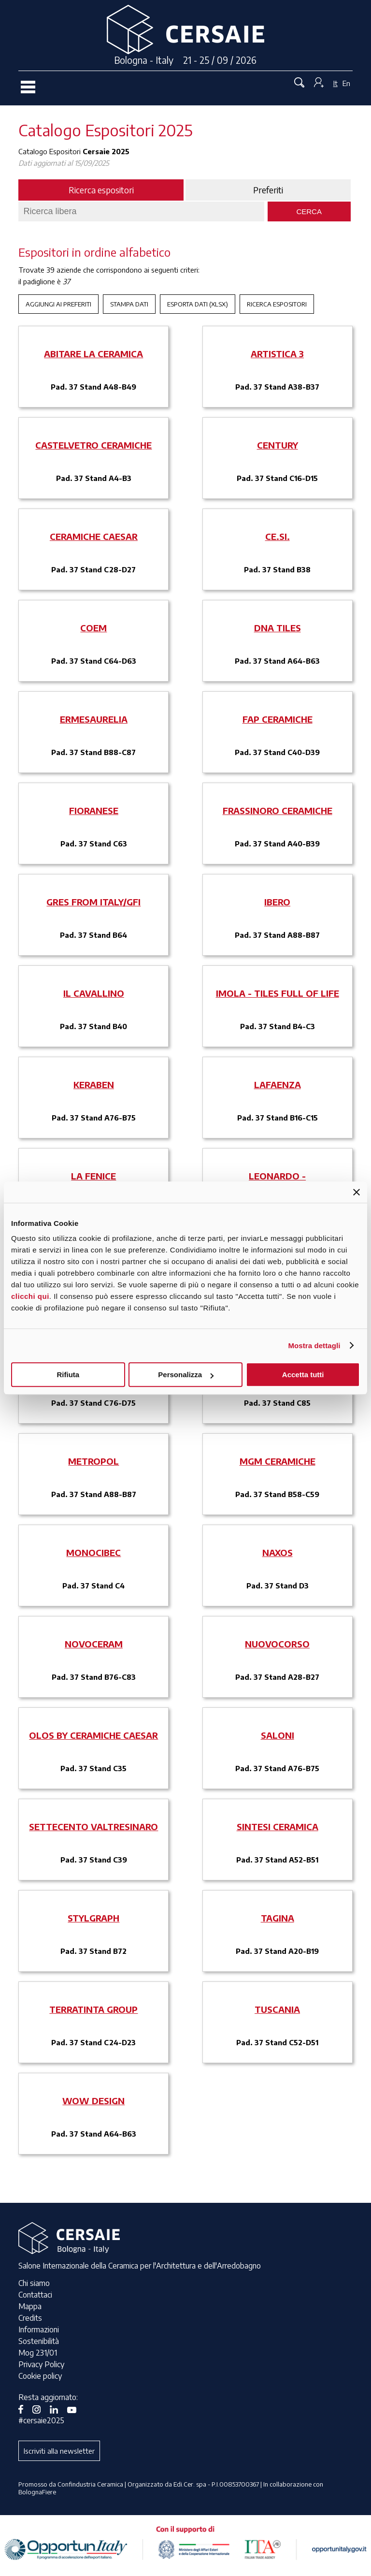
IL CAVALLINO (93, 993)
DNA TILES (277, 627)
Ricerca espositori (277, 304)
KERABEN (93, 1084)
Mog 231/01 (37, 2353)
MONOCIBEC (93, 1552)
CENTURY (277, 445)
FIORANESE (93, 810)
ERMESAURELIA (94, 719)
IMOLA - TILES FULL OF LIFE (277, 993)
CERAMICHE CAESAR (94, 536)
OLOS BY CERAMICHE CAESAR (93, 1735)
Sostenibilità (38, 2341)
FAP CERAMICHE (278, 719)
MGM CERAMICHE (277, 1461)
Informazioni (38, 2329)
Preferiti (268, 190)
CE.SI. (277, 536)
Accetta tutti (303, 1374)
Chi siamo (34, 2283)
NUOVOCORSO (277, 1643)
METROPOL (93, 1461)
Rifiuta (68, 1374)
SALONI (277, 1735)
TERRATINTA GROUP (93, 2009)
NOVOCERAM (94, 1643)
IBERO (277, 901)
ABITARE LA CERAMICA (93, 353)
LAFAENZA (277, 1084)
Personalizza (186, 1374)
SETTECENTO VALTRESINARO (93, 1826)
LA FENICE (93, 1175)
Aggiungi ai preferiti (58, 304)
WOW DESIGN (93, 2100)
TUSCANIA (277, 2009)
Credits (30, 2318)
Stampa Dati (129, 304)
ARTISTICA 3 (277, 353)
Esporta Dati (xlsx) (197, 304)
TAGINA (277, 1917)
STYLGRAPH (93, 1917)
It (335, 83)
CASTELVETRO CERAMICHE (93, 445)
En (346, 83)
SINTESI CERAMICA (277, 1826)
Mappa (30, 2306)
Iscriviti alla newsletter (59, 2450)
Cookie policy (40, 2376)
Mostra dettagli (314, 1345)
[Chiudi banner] (356, 1192)
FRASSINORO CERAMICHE (277, 810)
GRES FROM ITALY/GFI (93, 901)
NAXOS (277, 1552)
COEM (93, 627)
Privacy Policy (41, 2364)
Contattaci (35, 2294)
